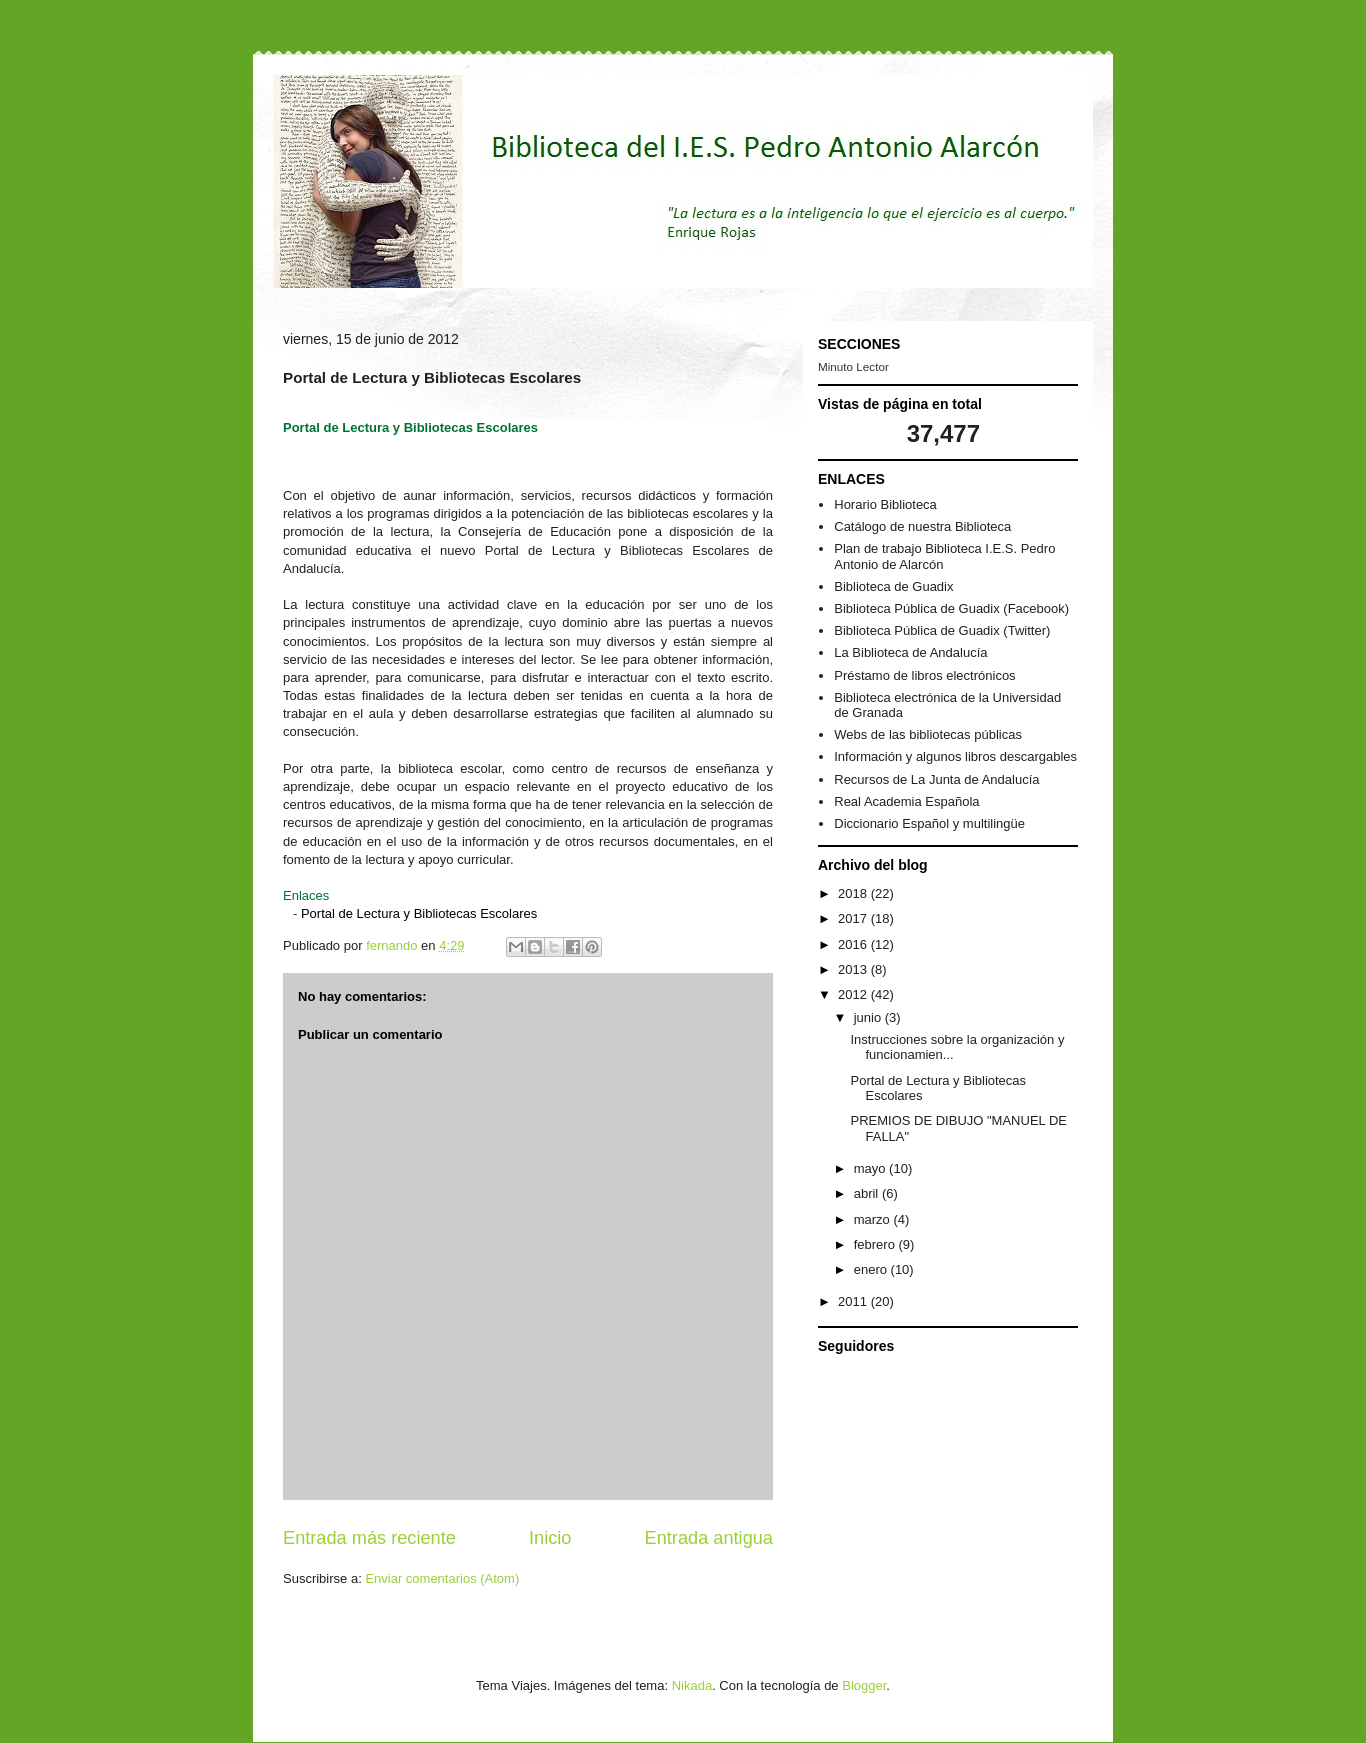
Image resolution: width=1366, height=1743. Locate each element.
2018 (854, 893)
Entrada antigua (709, 1538)
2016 (854, 944)
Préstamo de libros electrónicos (924, 675)
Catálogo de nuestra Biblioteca (922, 526)
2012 (854, 994)
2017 (854, 918)
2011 (854, 1301)
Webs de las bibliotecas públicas (928, 734)
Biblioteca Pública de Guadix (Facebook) (951, 608)
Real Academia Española (906, 801)
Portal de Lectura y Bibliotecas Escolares (419, 913)
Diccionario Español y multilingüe (929, 823)
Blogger (864, 1685)
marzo (874, 1219)
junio (869, 1017)
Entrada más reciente (369, 1538)
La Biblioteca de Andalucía (910, 652)
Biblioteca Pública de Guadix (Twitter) (942, 630)
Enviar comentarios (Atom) (442, 1578)
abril (868, 1193)
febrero (876, 1244)
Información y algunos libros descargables (955, 756)
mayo (871, 1168)
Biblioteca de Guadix (893, 586)
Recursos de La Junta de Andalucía (936, 779)
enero (872, 1269)
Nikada (692, 1685)
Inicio (550, 1538)
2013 (854, 969)
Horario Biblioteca (885, 504)
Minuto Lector (853, 366)
